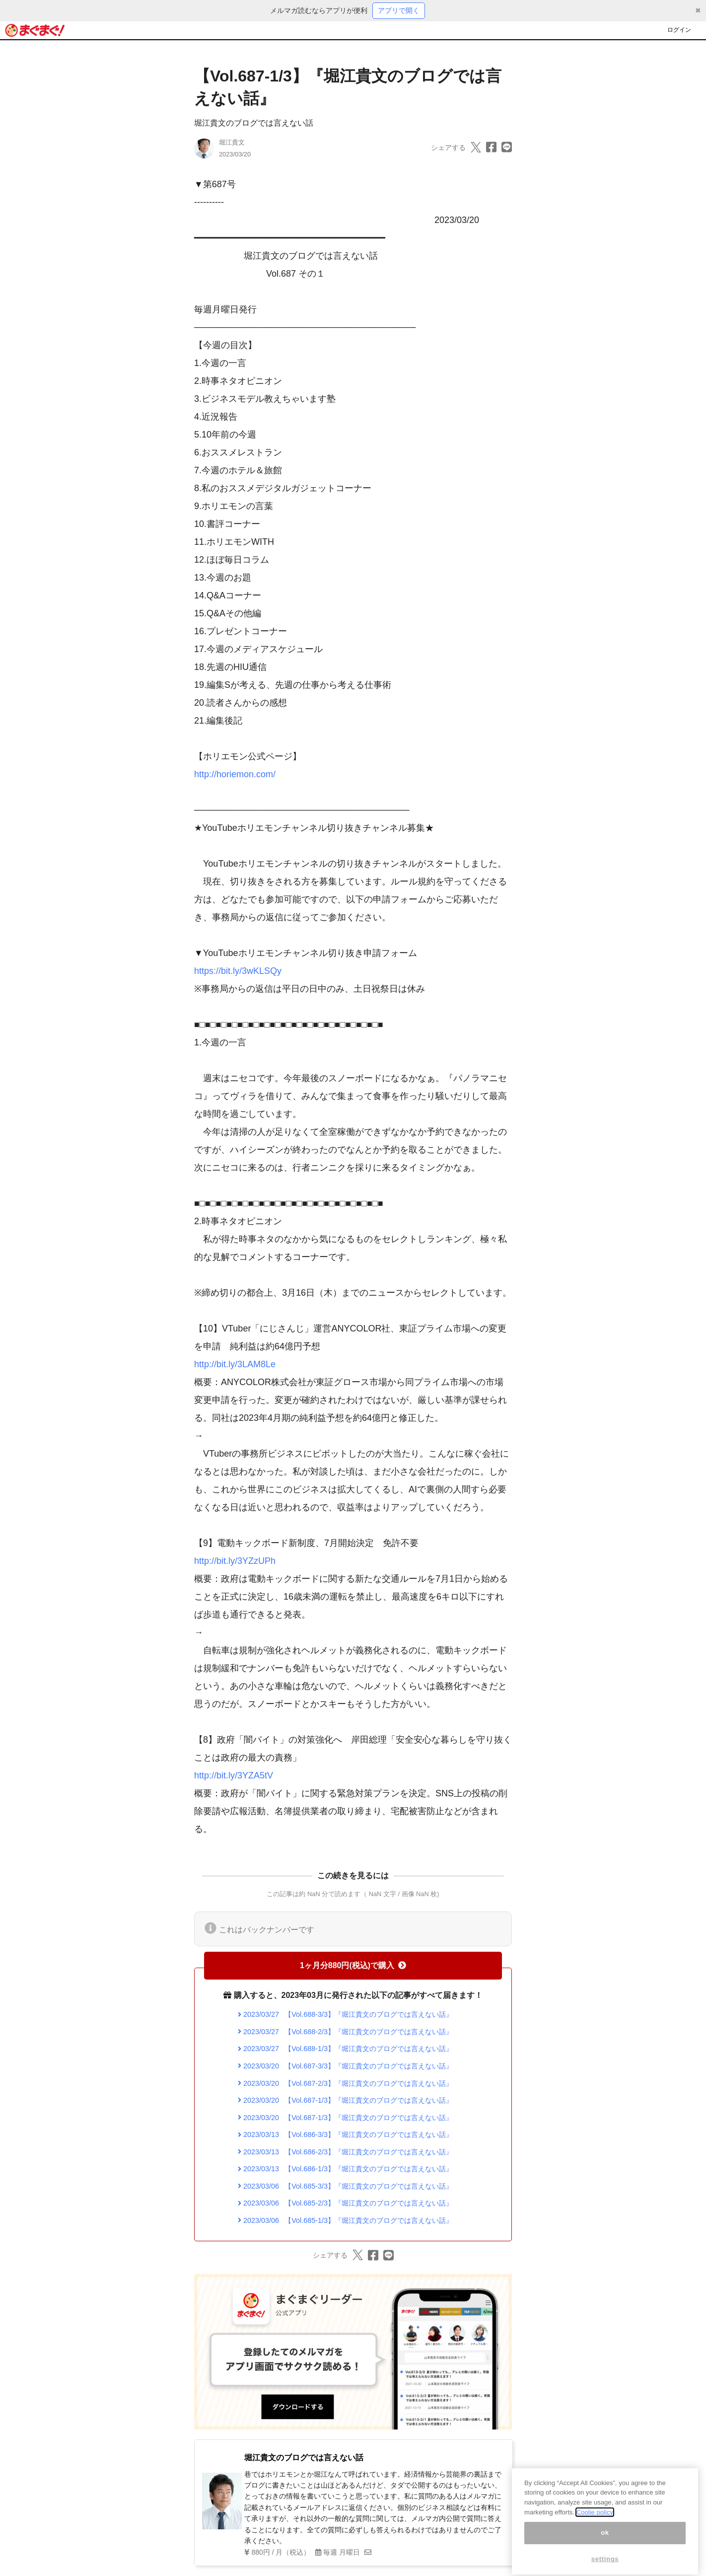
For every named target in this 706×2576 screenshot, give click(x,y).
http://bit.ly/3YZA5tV (233, 1775)
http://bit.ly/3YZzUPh (235, 1561)
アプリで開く (399, 10)
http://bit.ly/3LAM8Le (235, 1364)
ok (605, 2548)
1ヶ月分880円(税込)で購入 (353, 1965)
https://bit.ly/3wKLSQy (238, 971)
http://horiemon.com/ (235, 774)
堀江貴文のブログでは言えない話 (253, 123)
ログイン (679, 29)
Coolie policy (594, 2527)
